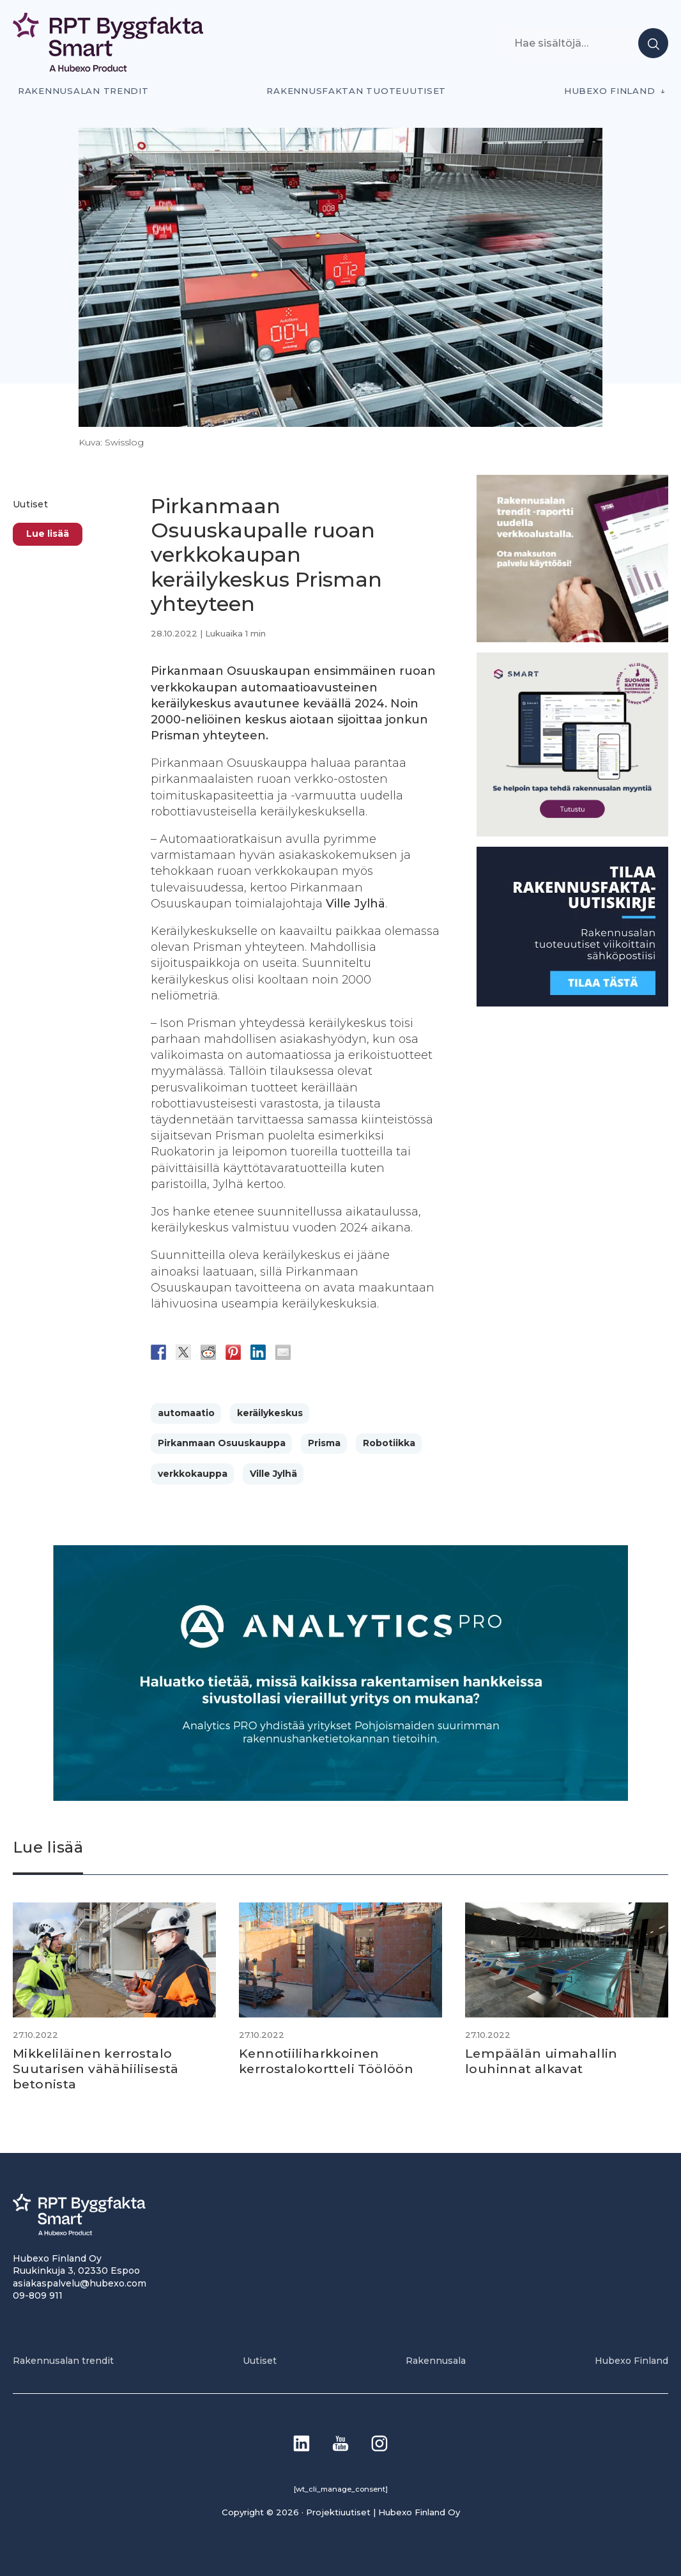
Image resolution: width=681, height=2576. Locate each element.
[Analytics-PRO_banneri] (340, 1797)
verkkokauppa (192, 1473)
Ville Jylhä (273, 1473)
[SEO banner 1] (572, 833)
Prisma (324, 1443)
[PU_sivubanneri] (572, 639)
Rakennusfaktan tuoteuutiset (356, 91)
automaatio (186, 1413)
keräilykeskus (270, 1413)
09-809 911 (38, 2295)
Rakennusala (436, 2360)
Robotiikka (389, 1443)
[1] (572, 1003)
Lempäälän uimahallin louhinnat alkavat (541, 2061)
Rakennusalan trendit (83, 91)
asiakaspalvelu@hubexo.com (79, 2282)
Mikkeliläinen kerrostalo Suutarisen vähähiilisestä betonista (98, 2069)
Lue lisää (47, 533)
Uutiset (30, 504)
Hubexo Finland (609, 91)
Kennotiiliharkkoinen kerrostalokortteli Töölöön (329, 2061)
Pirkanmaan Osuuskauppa (222, 1443)
